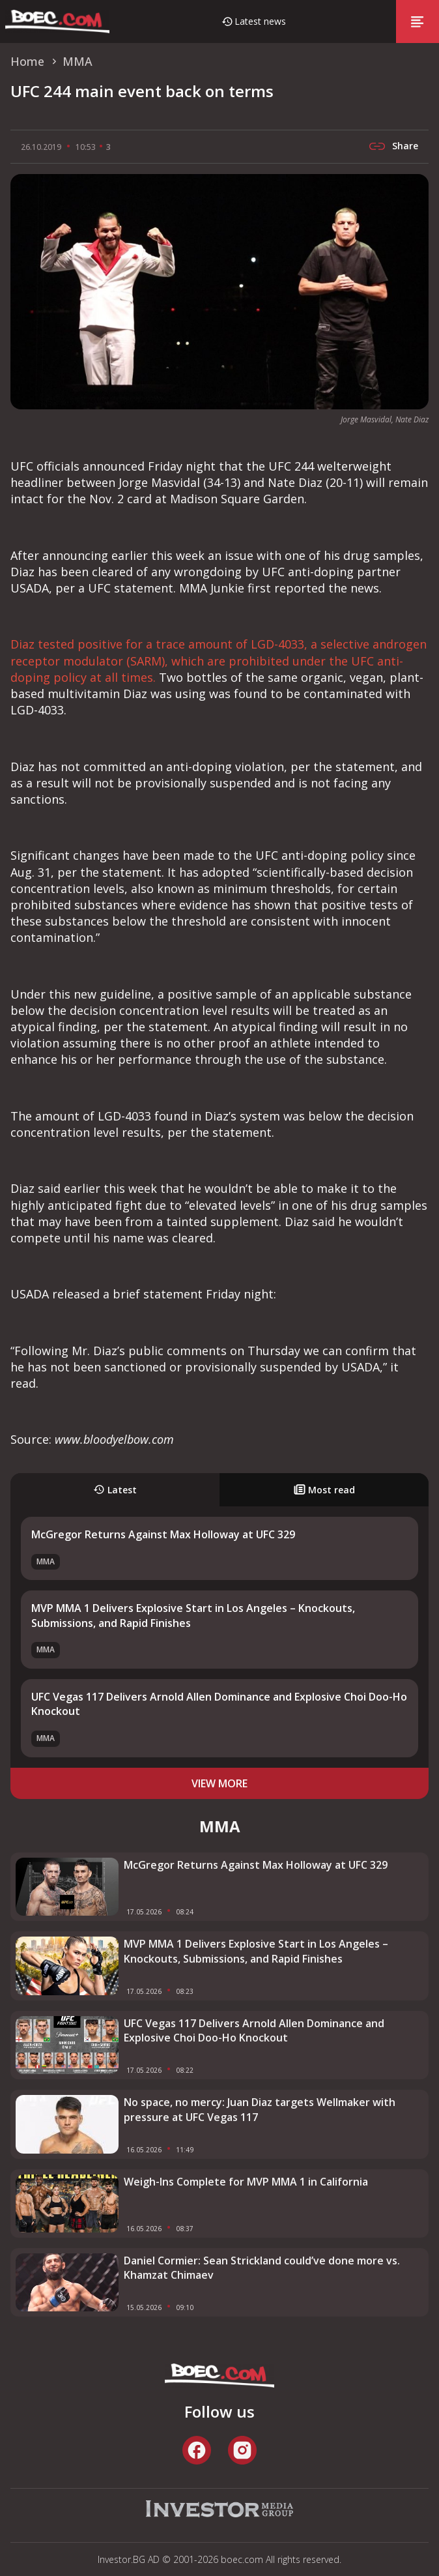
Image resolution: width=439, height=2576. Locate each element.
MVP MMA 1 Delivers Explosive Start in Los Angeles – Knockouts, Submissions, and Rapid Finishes (256, 1951)
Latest (115, 1490)
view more (219, 1783)
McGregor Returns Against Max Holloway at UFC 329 (163, 1534)
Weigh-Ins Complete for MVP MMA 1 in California (246, 2181)
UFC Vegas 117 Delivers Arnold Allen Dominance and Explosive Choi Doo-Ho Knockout (254, 2030)
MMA (45, 1561)
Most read (324, 1490)
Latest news (260, 21)
